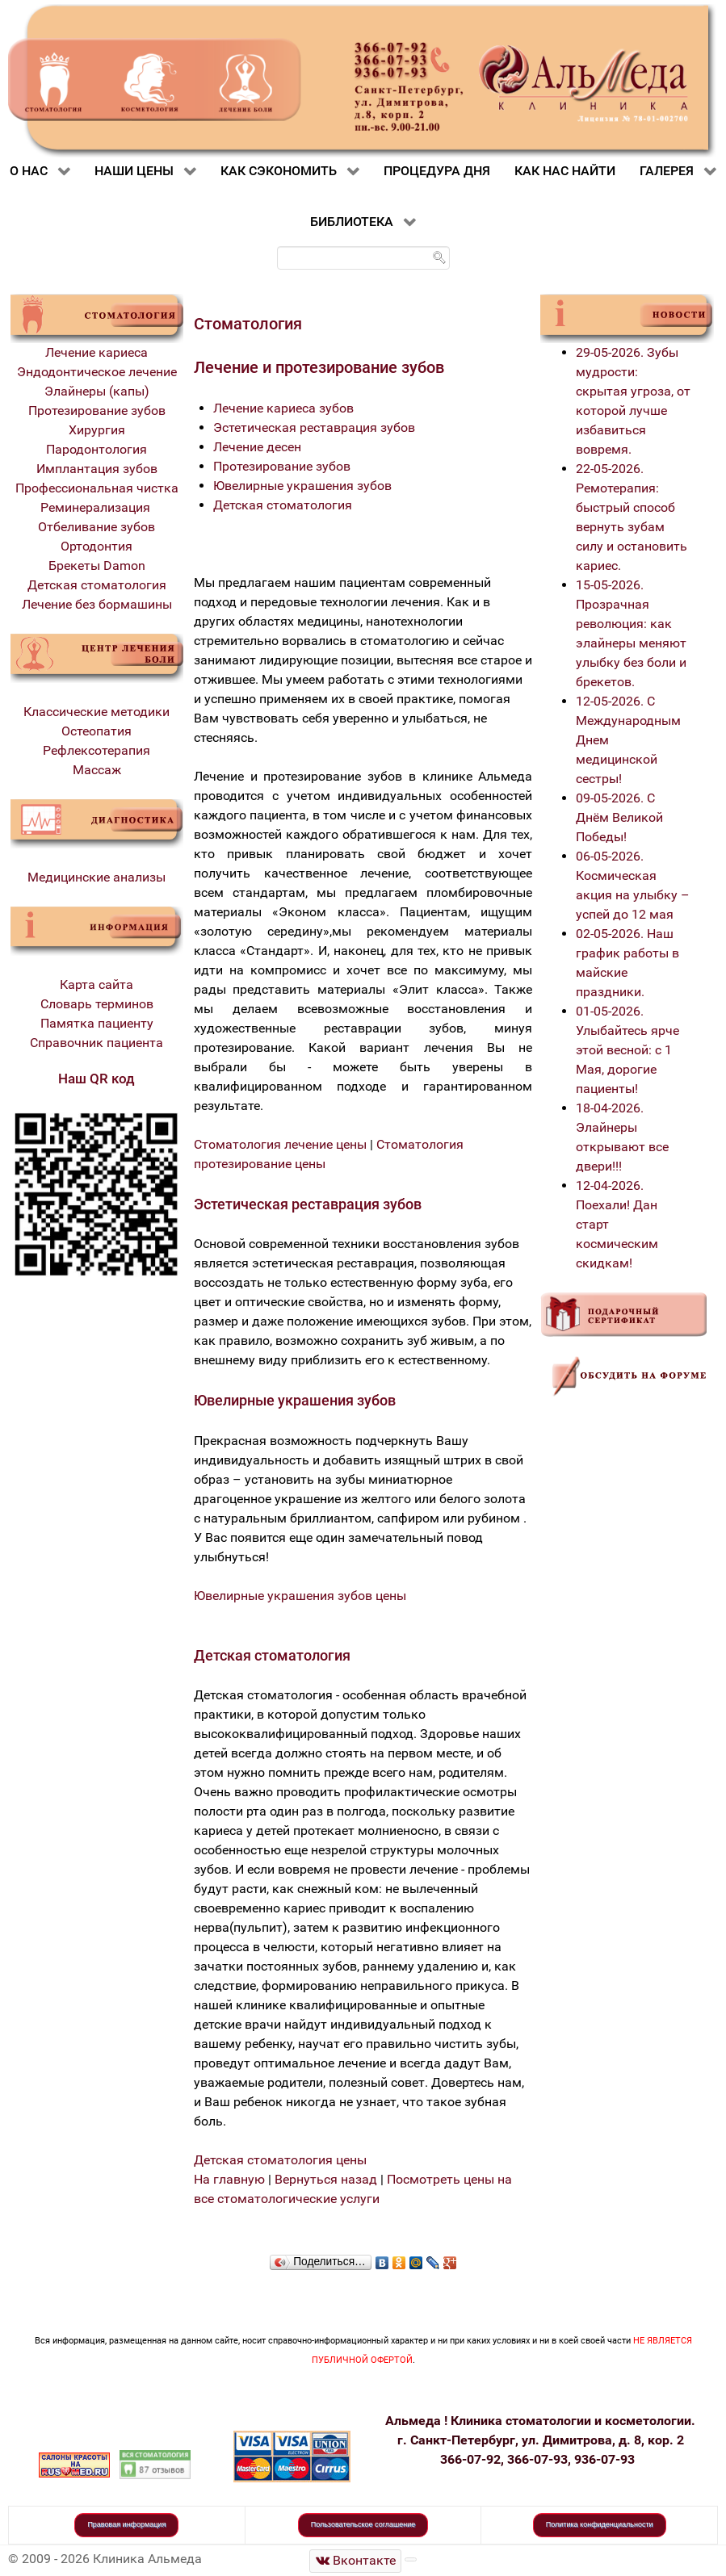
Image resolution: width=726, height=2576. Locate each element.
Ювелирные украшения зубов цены (300, 1595)
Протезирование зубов (97, 410)
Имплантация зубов (96, 468)
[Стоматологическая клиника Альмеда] (355, 2561)
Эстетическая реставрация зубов (314, 427)
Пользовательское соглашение (363, 2524)
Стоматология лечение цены (280, 1144)
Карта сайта (96, 984)
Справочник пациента (96, 1042)
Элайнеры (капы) (96, 391)
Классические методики (96, 711)
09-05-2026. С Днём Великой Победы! (619, 817)
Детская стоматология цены (280, 2160)
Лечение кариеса (96, 352)
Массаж (97, 769)
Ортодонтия (96, 546)
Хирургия (97, 430)
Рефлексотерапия (96, 750)
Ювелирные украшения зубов (302, 485)
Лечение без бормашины (97, 604)
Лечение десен (257, 446)
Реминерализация (96, 507)
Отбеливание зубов (96, 526)
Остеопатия (96, 731)
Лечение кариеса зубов (283, 408)
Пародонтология (96, 449)
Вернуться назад (326, 2179)
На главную (229, 2179)
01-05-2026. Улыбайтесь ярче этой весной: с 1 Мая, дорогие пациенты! (627, 1049)
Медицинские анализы (96, 877)
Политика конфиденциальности (599, 2524)
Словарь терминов (96, 1004)
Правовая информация (126, 2524)
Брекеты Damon (96, 565)
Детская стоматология (96, 585)
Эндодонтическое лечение (97, 371)
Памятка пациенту (96, 1023)
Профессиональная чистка (96, 488)
